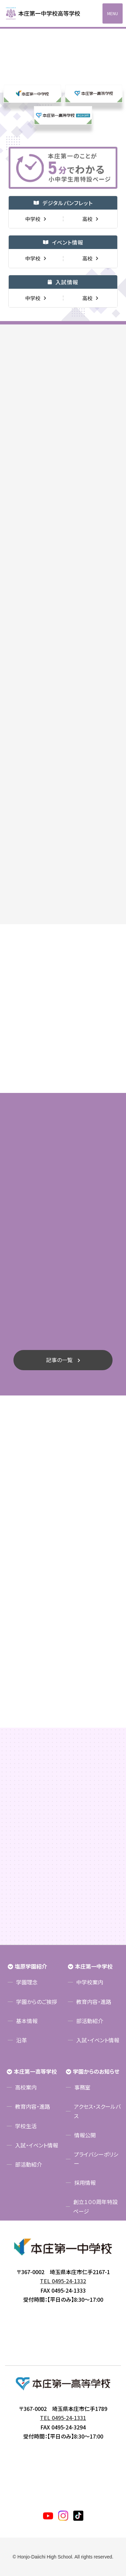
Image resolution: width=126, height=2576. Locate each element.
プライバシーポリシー (96, 2158)
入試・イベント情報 (97, 2040)
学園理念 (27, 1982)
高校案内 (26, 2087)
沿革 (21, 2040)
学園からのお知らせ (96, 2071)
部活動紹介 (89, 2021)
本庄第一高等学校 (35, 2071)
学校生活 (26, 2126)
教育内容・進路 (93, 2002)
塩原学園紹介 (31, 1966)
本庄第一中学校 (94, 1966)
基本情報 (27, 2021)
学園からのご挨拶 (36, 2002)
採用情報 (85, 2182)
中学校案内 (89, 1982)
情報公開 (85, 2135)
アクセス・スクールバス (97, 2110)
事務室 (82, 2087)
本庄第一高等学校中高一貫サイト (47, 13)
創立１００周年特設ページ (95, 2206)
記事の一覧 (59, 1360)
